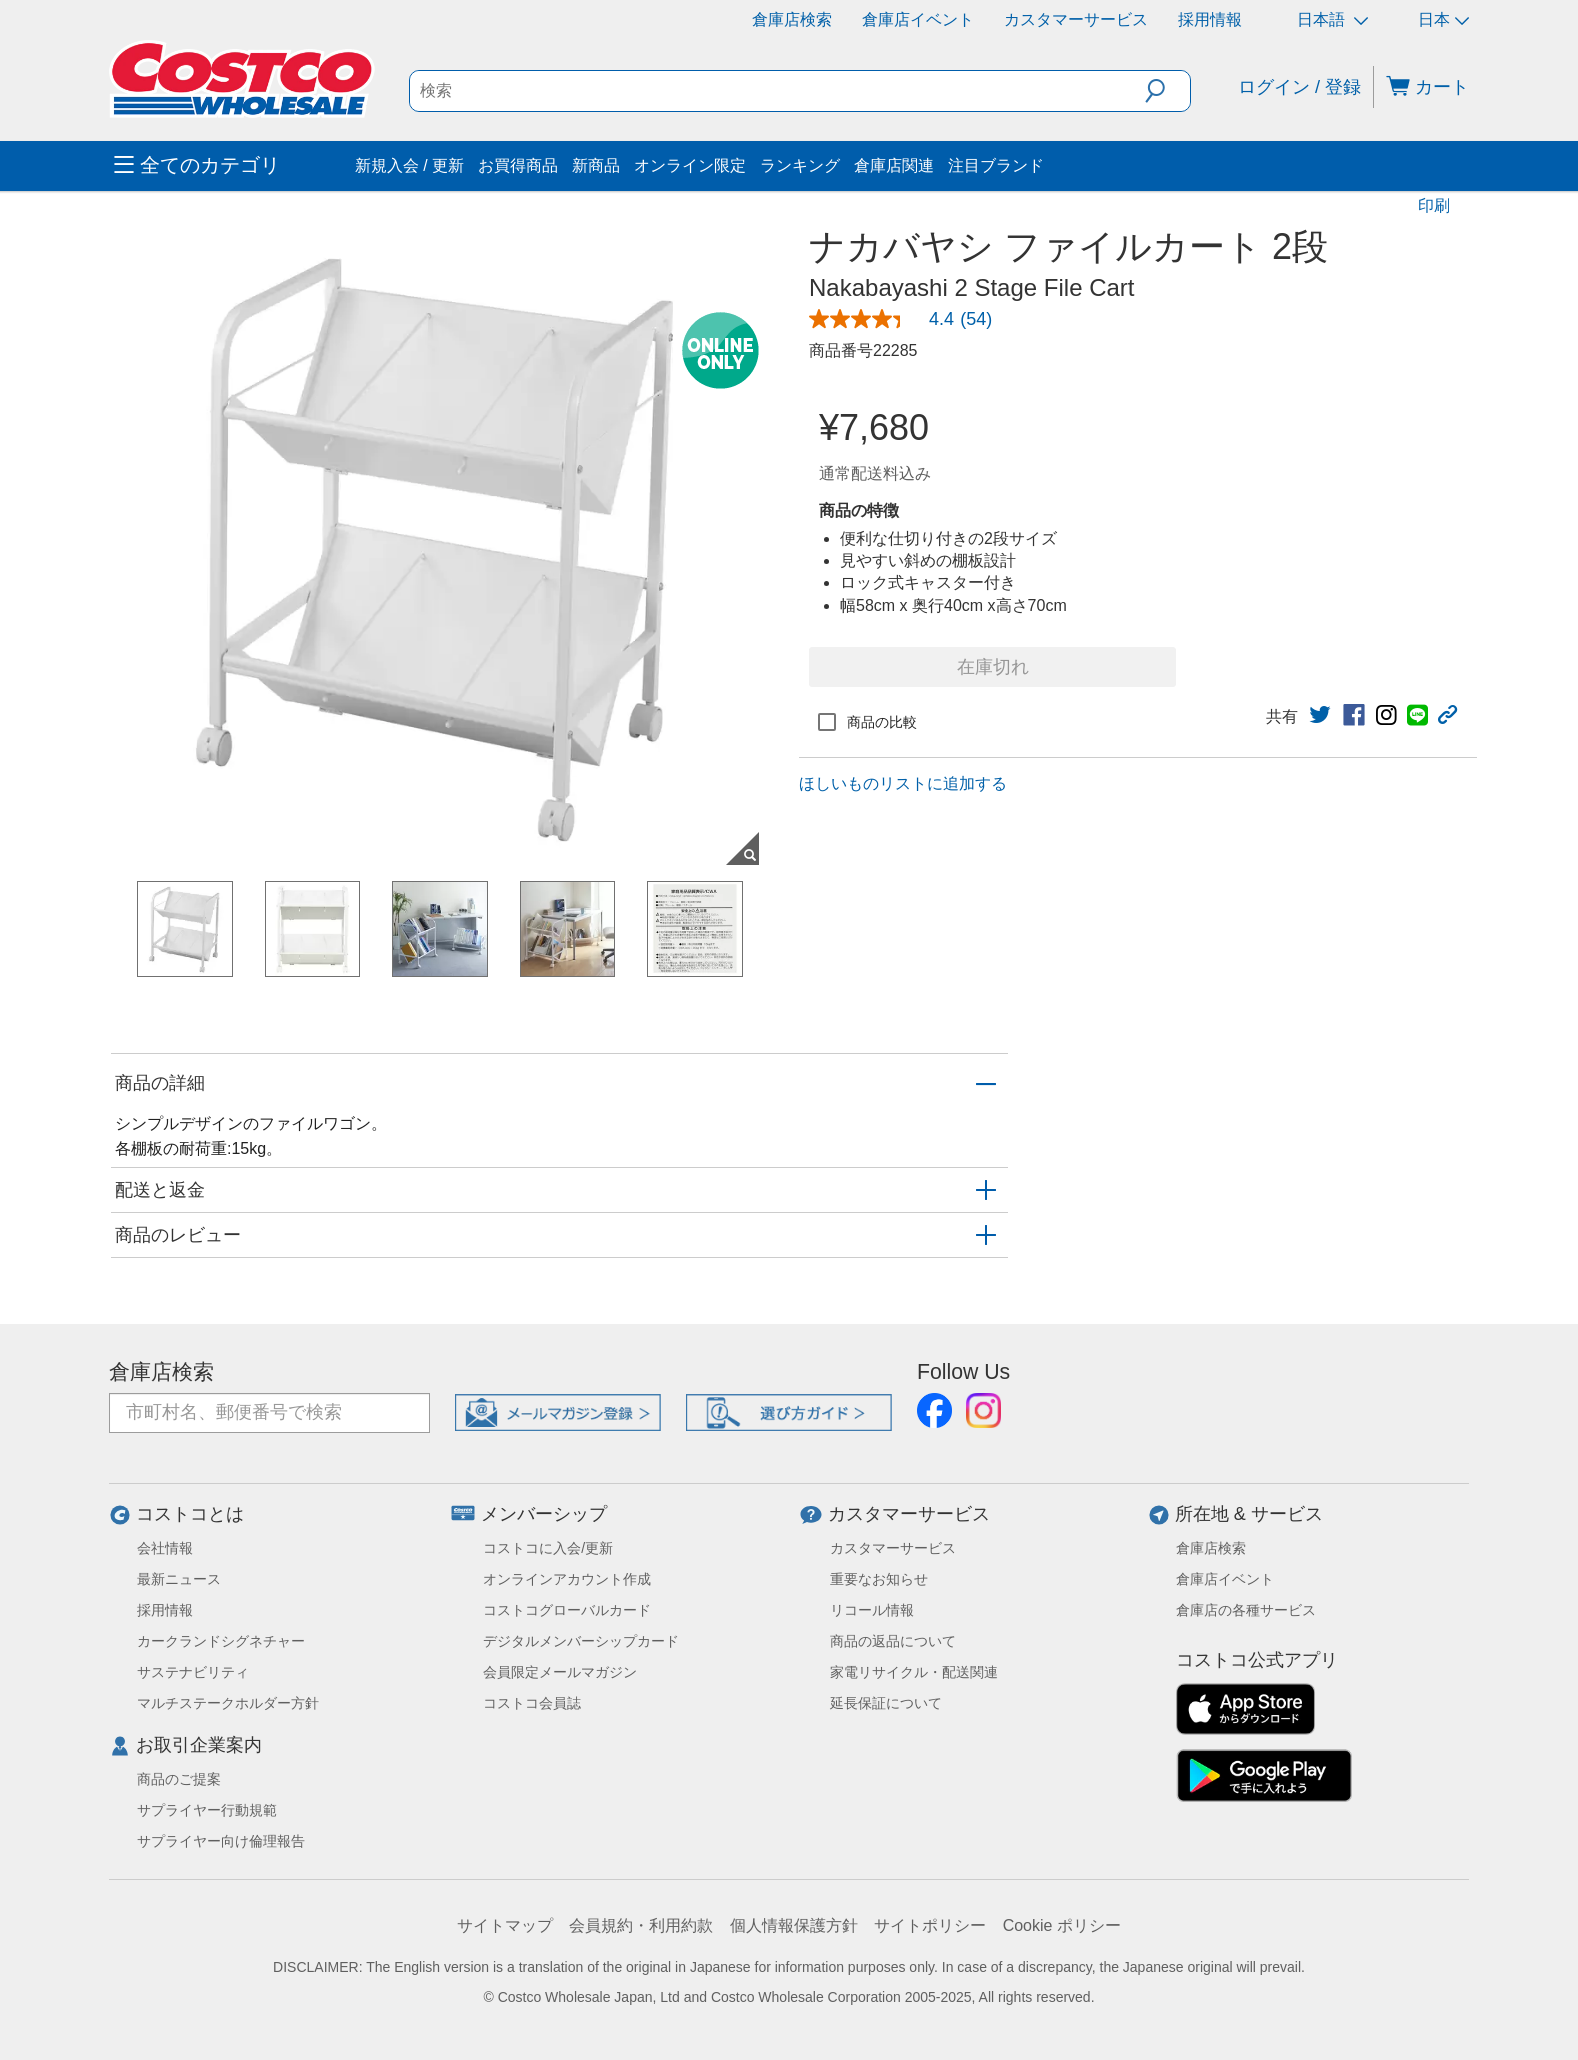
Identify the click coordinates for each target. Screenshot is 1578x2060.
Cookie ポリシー (1062, 1925)
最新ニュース (179, 1579)
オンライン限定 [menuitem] (690, 165)
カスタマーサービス (1076, 19)
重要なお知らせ (879, 1579)
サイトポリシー (930, 1925)
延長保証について (886, 1703)
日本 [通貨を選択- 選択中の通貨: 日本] (1443, 19)
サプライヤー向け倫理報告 (221, 1841)
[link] (908, 319)
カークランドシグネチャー (221, 1641)
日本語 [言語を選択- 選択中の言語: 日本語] (1332, 19)
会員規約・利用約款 (641, 1925)
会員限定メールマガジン (560, 1672)
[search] (778, 91)
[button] (1167, 91)
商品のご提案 (179, 1779)
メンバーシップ (544, 1514)
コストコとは (190, 1514)
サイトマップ (505, 1925)
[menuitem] (232, 166)
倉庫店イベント (918, 19)
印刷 (1434, 205)
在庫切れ (993, 667)
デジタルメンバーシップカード (581, 1641)
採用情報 (1210, 19)
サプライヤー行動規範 (207, 1810)
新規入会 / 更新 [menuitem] (409, 165)
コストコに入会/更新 (548, 1548)
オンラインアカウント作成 (567, 1579)
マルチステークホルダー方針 (228, 1703)
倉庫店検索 (792, 19)
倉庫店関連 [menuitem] (894, 165)
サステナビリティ (193, 1672)
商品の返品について (893, 1641)
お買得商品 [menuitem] (518, 165)
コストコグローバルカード (567, 1610)
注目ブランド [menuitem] (996, 165)
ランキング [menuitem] (800, 165)
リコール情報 (872, 1610)
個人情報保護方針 (794, 1925)
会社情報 (165, 1548)
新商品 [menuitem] (596, 165)
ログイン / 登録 (1299, 87)
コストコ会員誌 (532, 1703)
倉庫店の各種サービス (1246, 1610)
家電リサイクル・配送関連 (914, 1672)
